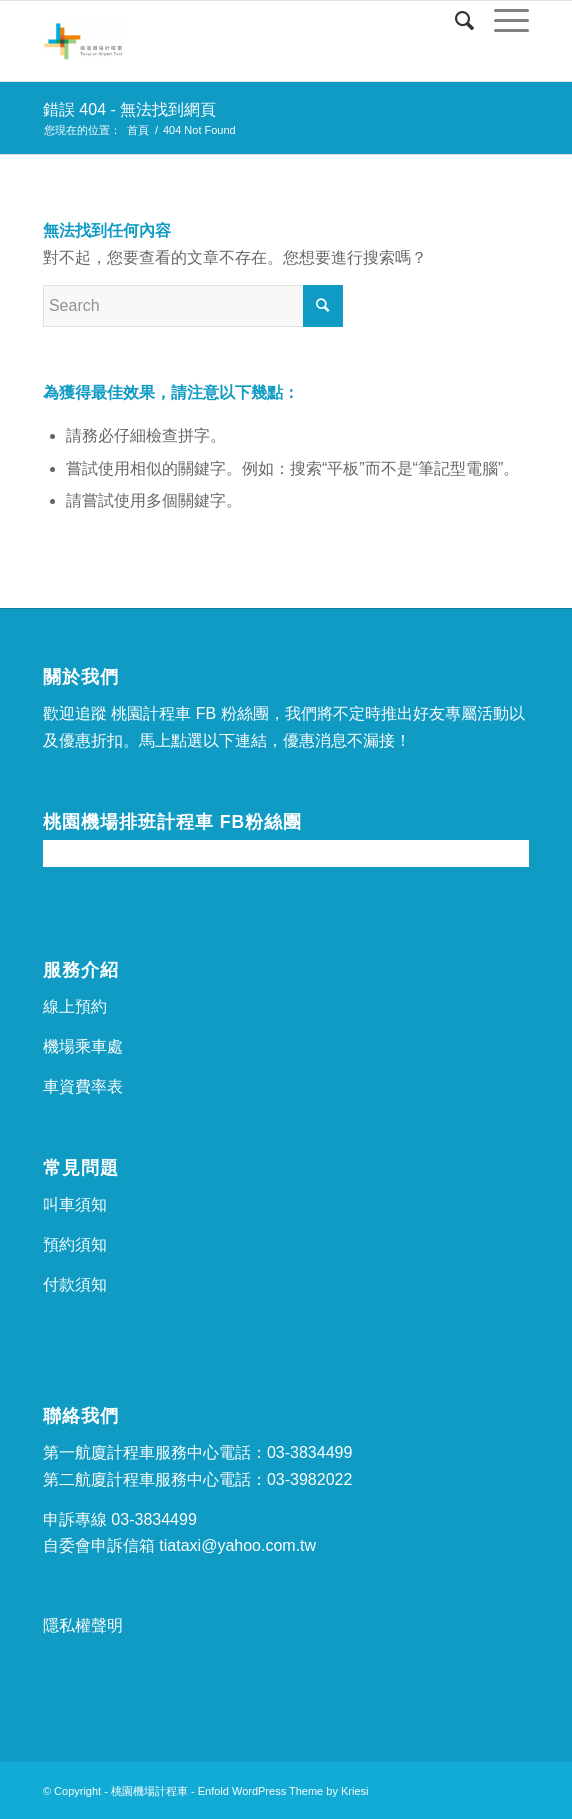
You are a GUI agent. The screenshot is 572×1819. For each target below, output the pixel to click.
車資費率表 (83, 1086)
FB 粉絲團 (232, 713)
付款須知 (75, 1284)
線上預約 (75, 1006)
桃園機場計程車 (149, 1791)
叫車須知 (75, 1204)
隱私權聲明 (83, 1625)
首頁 (138, 130)
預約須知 (75, 1244)
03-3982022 (309, 1479)
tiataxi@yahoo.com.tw (237, 1545)
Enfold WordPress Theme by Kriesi (283, 1791)
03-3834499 (309, 1452)
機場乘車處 (83, 1046)
